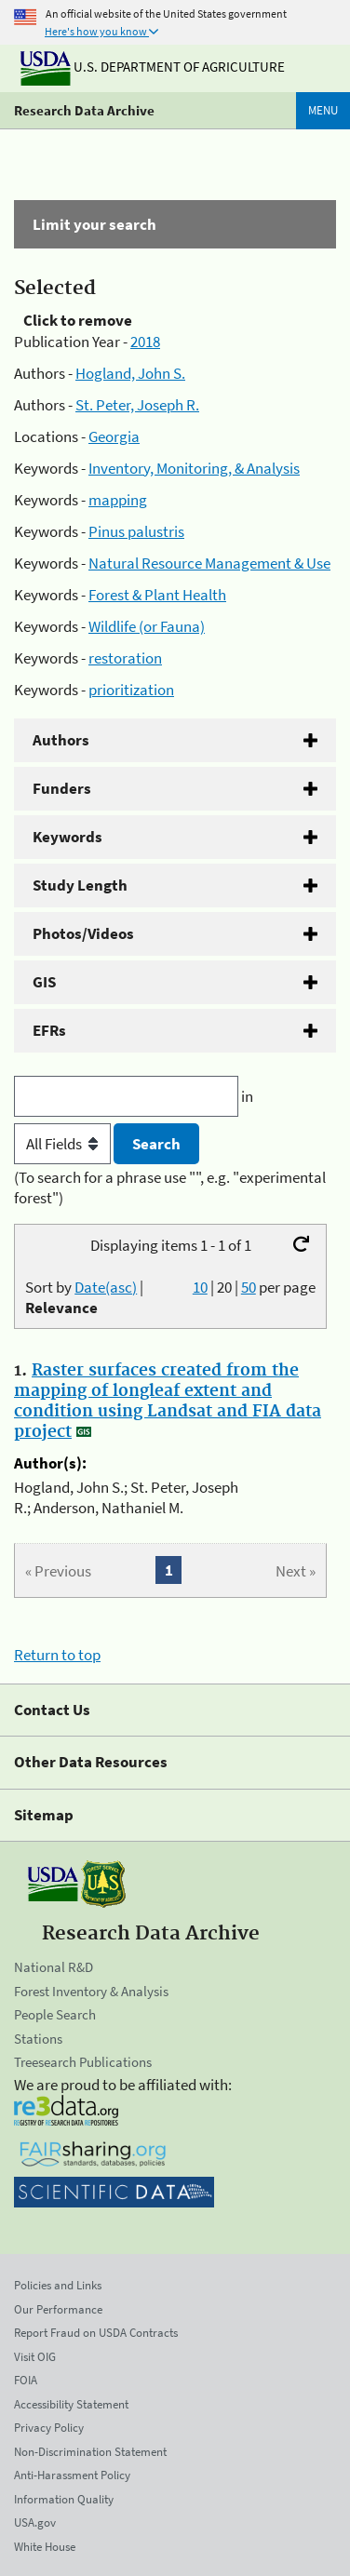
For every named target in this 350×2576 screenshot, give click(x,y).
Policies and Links (57, 2285)
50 (248, 1287)
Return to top (57, 1654)
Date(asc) (105, 1287)
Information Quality (64, 2499)
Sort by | (84, 1297)
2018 (145, 341)
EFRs (49, 1030)
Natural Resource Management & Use (209, 563)
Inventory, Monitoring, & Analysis (194, 468)
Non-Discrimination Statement (90, 2452)
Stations (38, 2038)
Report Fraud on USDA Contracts (96, 2333)
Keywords (67, 836)
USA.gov (35, 2522)
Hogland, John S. (130, 373)
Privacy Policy (49, 2427)
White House (44, 2547)
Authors (61, 740)
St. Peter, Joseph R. (137, 405)
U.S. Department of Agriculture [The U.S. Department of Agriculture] (152, 66)
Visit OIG (35, 2357)
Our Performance (58, 2309)
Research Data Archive (84, 110)
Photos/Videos (83, 933)
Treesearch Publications (83, 2062)
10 (200, 1287)
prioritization (131, 689)
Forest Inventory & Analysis (91, 1991)
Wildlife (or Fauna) (146, 626)
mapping (117, 500)
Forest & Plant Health (157, 594)
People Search (55, 2014)
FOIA (25, 2380)
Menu (323, 110)
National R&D (53, 1967)
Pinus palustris (136, 531)
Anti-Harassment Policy (72, 2475)
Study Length (80, 885)
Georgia (114, 436)
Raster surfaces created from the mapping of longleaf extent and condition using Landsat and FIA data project (167, 1401)
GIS (44, 982)
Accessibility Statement (71, 2404)
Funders (62, 788)
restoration (125, 658)
